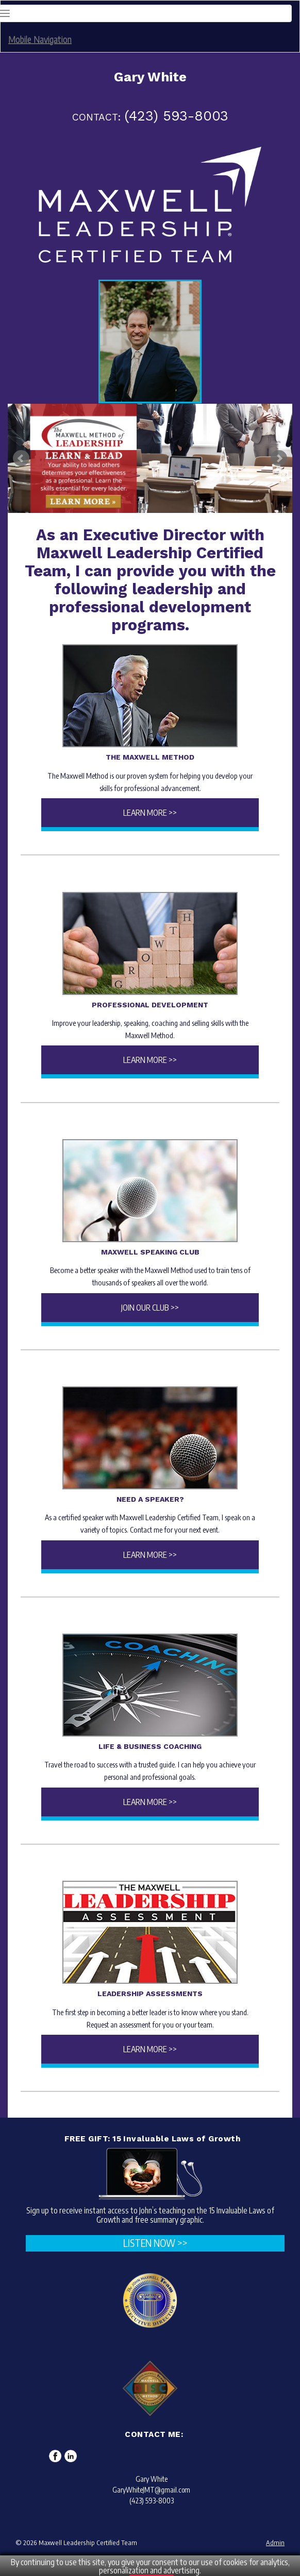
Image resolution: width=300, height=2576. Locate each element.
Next (279, 458)
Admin (275, 2542)
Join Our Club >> (150, 1307)
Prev (21, 458)
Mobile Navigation (40, 39)
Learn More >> (150, 813)
